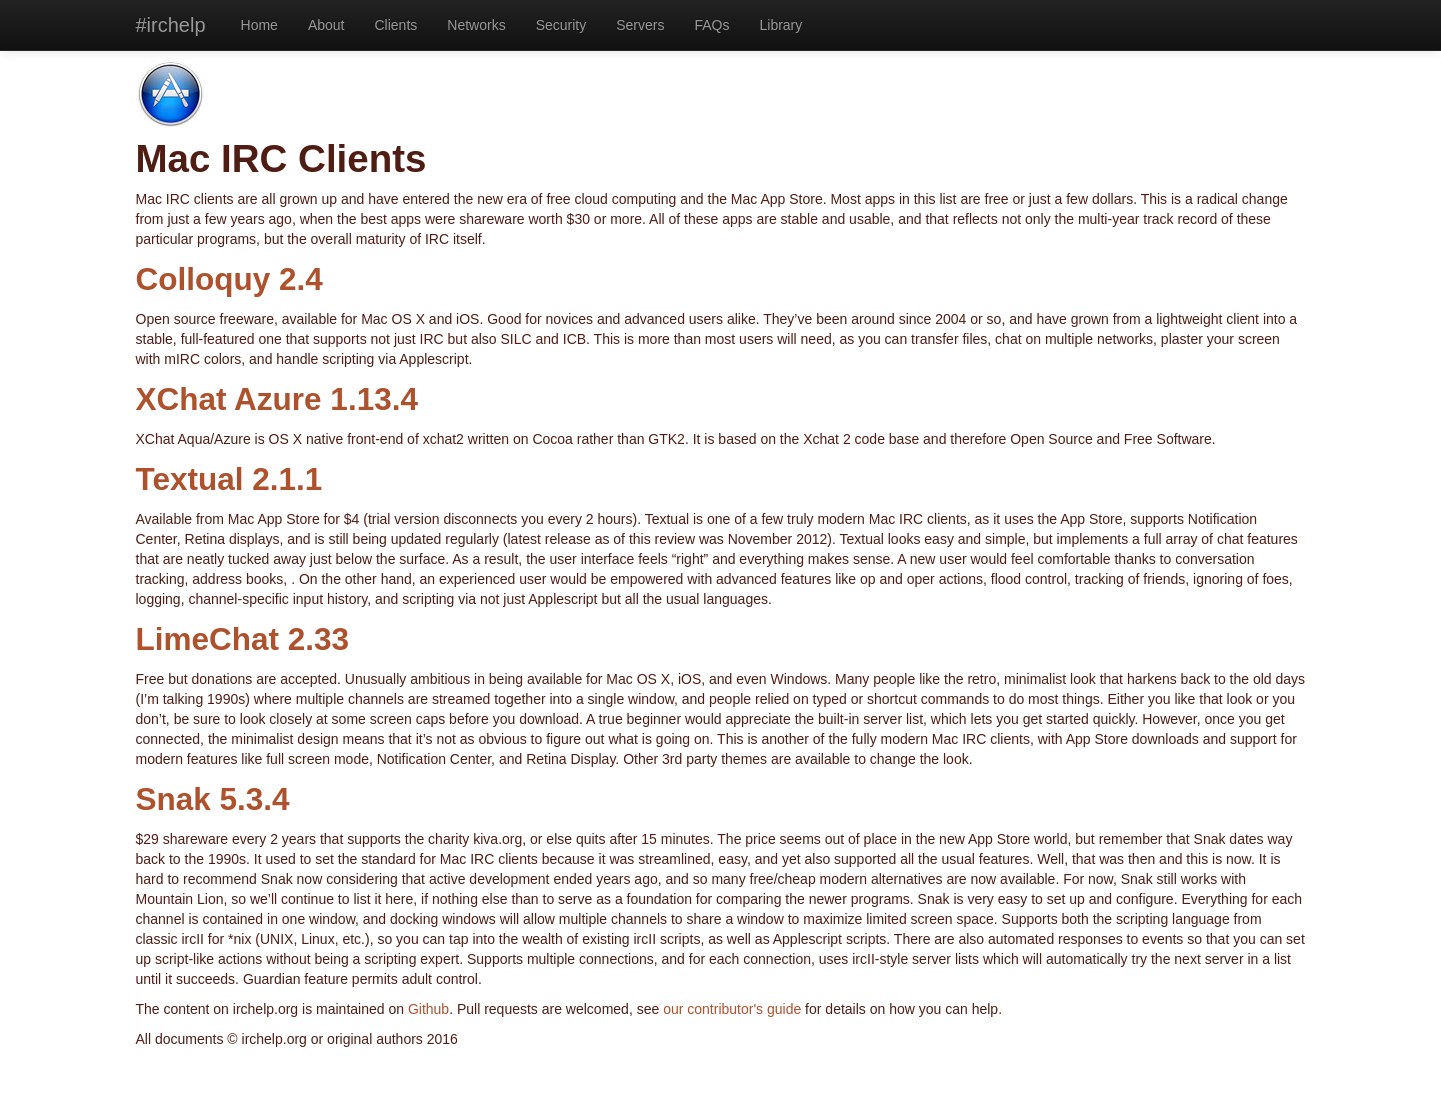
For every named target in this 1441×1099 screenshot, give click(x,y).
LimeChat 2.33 (243, 639)
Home (259, 25)
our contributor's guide (732, 1009)
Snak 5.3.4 (213, 799)
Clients (396, 25)
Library (780, 25)
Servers (640, 25)
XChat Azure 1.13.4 (277, 399)
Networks (476, 25)
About (326, 25)
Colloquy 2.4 (229, 279)
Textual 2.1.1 (229, 479)
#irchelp (171, 25)
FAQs (711, 25)
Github (428, 1009)
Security (561, 25)
